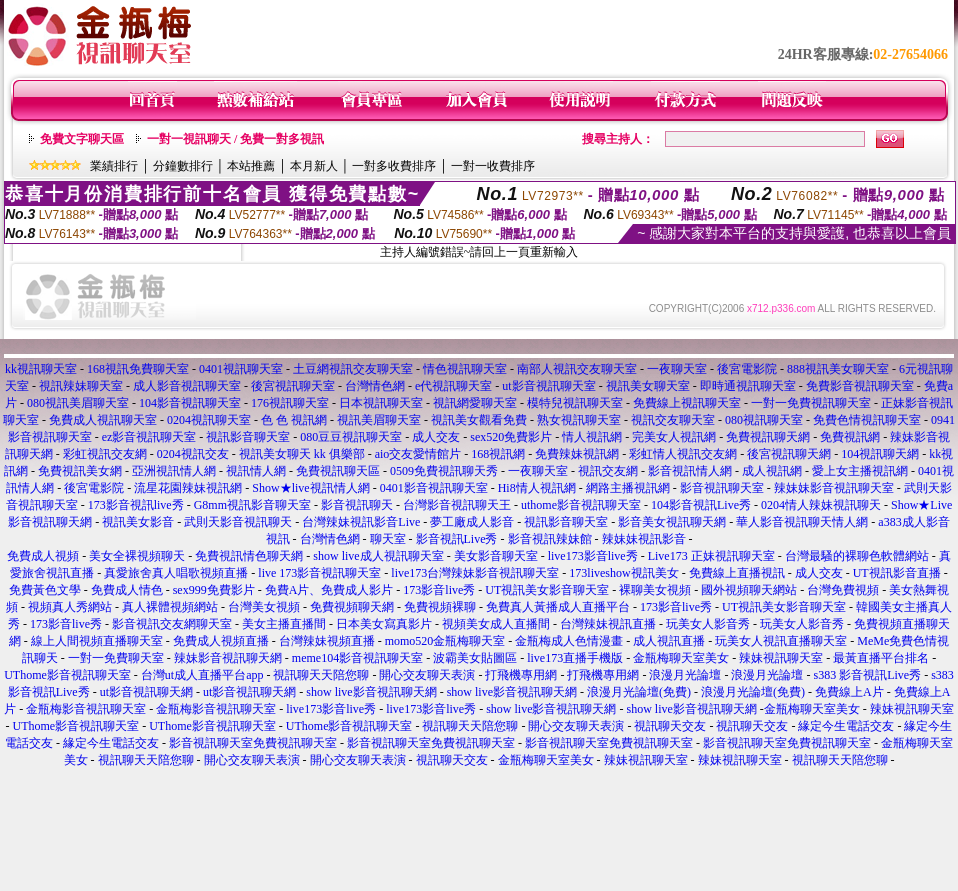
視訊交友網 (608, 471)
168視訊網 (498, 454)
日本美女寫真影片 (384, 624)
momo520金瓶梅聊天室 (445, 641)
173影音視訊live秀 (136, 505)
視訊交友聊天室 (673, 420)
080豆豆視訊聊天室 (351, 437)
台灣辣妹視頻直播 (327, 641)
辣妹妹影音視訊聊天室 (834, 488)
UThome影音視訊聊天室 (67, 675)
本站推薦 (251, 166)
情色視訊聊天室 (465, 369)
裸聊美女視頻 (655, 590)
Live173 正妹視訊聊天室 (711, 556)
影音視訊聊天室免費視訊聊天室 (253, 743)
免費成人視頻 (43, 556)
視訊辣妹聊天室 (81, 386)
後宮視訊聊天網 (789, 454)
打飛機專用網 (521, 675)
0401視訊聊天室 (241, 369)
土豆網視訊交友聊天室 (353, 369)
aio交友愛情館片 (418, 454)
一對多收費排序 (394, 166)
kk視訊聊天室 (41, 369)
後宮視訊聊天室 (293, 386)
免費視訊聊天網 (768, 437)
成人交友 (436, 437)
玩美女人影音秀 (708, 624)
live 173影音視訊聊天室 (319, 573)
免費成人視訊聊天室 (103, 420)
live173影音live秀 (593, 556)
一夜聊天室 (677, 369)
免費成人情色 (127, 590)
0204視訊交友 (193, 454)
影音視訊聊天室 (722, 488)
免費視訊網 (850, 437)
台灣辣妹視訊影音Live (361, 522)
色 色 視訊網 (294, 420)
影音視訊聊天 (357, 505)
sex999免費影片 (214, 590)
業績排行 (114, 166)
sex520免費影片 (511, 437)
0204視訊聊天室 (209, 420)
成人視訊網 (772, 471)
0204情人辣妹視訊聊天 (821, 505)
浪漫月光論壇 (685, 675)
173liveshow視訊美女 (623, 573)
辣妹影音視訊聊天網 (228, 658)
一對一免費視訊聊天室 (811, 403)
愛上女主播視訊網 (860, 471)
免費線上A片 (849, 692)
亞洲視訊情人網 (174, 471)
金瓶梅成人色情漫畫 (569, 641)
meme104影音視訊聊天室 (357, 658)
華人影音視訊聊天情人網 (802, 522)
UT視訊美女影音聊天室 (547, 590)
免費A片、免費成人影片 (329, 590)
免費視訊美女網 (80, 471)
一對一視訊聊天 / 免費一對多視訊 (235, 139)
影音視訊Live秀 (457, 539)
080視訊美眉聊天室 (78, 403)
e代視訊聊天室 (453, 386)
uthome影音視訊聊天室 (581, 505)
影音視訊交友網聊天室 (172, 624)
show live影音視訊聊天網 (371, 692)
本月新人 (314, 166)
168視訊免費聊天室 (138, 369)
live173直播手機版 (575, 658)
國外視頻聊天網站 (749, 590)
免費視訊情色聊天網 (249, 556)
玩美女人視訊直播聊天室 (781, 641)
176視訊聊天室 (290, 403)
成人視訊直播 (669, 641)
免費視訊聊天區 (338, 471)
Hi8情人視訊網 (537, 488)
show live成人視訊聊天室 (378, 556)
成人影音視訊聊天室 (187, 386)
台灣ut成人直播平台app (202, 675)
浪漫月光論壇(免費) (639, 692)
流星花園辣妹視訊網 (188, 488)
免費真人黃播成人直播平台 (558, 607)
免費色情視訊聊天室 (867, 420)
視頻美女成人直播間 (496, 624)
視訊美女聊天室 (648, 386)
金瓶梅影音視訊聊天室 (86, 709)
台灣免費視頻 (843, 590)
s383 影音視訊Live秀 (867, 675)
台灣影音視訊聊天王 (457, 505)
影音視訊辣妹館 (550, 539)
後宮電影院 (747, 369)
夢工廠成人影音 (472, 522)
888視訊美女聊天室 (838, 369)
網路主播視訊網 (628, 488)
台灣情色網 (375, 386)
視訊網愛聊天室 (475, 403)
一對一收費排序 (493, 166)
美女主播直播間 (284, 624)
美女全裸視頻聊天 (137, 556)
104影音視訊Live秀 (701, 505)
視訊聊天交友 (670, 726)
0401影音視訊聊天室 (434, 488)
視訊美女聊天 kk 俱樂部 (302, 454)
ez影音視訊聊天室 (149, 437)
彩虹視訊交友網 (105, 454)
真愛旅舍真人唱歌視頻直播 (176, 573)
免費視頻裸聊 (440, 607)
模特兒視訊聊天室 (575, 403)
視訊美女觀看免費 (479, 420)
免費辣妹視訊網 (577, 454)
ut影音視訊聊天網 (146, 692)
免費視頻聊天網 (352, 607)
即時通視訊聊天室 (748, 386)
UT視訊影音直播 (897, 573)
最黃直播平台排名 (881, 658)
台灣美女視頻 (264, 607)
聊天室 (388, 539)
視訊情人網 (256, 471)
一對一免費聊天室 (116, 658)
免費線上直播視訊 (737, 573)
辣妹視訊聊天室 (781, 658)
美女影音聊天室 (496, 556)
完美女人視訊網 (674, 437)
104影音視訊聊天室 (190, 403)
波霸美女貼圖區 (475, 658)
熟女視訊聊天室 (579, 420)
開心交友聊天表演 (427, 675)
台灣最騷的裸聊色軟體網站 (857, 556)
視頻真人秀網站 (70, 607)
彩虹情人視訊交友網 (683, 454)
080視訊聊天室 (764, 420)
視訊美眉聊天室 (379, 420)
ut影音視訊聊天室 (548, 386)
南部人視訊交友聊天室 (577, 369)
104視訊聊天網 (880, 454)
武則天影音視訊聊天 (238, 522)
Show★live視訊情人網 (310, 488)
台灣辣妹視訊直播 (608, 624)
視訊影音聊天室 (248, 437)
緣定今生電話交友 (846, 726)
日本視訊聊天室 (381, 403)
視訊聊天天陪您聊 (321, 675)
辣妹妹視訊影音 (644, 539)
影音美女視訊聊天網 (672, 522)
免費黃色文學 (45, 590)
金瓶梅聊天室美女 (681, 658)
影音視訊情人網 (690, 471)
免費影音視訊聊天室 (860, 386)
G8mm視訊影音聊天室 (252, 505)
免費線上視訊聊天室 (687, 403)
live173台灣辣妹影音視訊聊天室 (475, 573)
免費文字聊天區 (82, 139)
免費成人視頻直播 (221, 641)
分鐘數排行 (183, 166)
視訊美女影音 (138, 522)
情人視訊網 (592, 437)
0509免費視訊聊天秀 (444, 471)
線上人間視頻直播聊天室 (97, 641)
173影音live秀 (439, 590)
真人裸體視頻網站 (170, 607)
